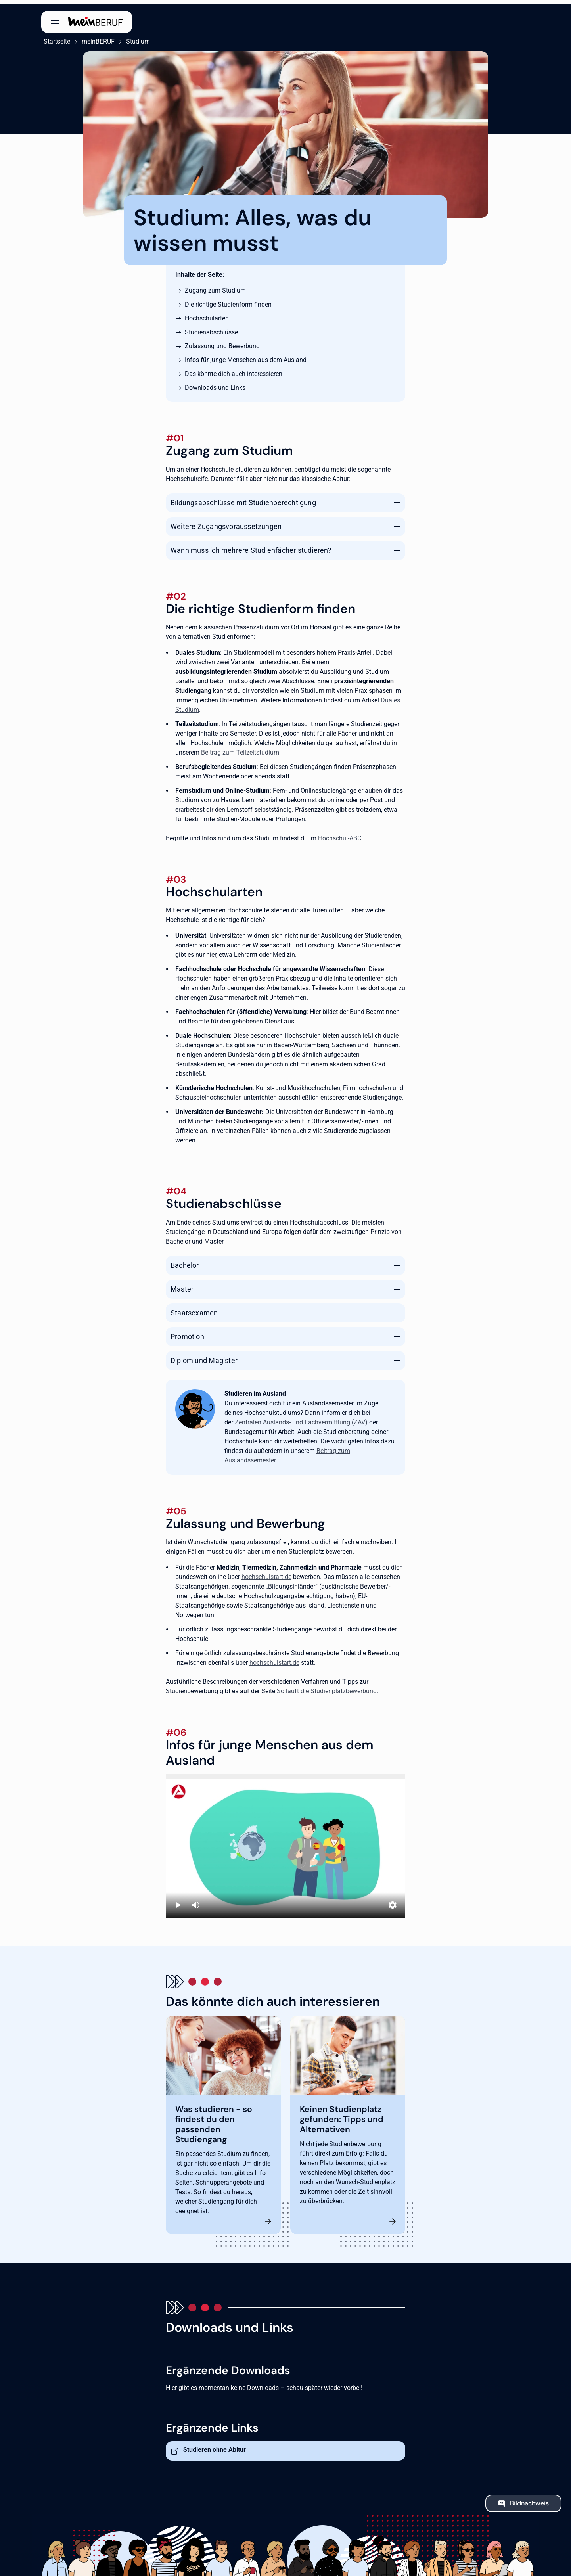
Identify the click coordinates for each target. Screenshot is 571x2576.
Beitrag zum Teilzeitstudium (240, 748)
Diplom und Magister (204, 1356)
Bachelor (185, 1261)
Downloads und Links (215, 383)
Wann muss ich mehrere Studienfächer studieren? (251, 545)
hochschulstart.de (266, 1572)
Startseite (54, 37)
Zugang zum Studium (215, 286)
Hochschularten (207, 314)
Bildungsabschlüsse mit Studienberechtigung (243, 498)
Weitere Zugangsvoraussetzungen (226, 522)
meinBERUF (95, 37)
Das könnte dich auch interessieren (233, 369)
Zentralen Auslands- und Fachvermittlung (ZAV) (301, 1418)
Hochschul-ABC (339, 834)
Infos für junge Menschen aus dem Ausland (246, 355)
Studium (136, 37)
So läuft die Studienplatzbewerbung (327, 1686)
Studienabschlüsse (211, 328)
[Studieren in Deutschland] (285, 1841)
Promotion (187, 1332)
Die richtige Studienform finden (228, 300)
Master (182, 1284)
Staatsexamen (194, 1308)
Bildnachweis (529, 2499)
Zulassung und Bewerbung (222, 341)
